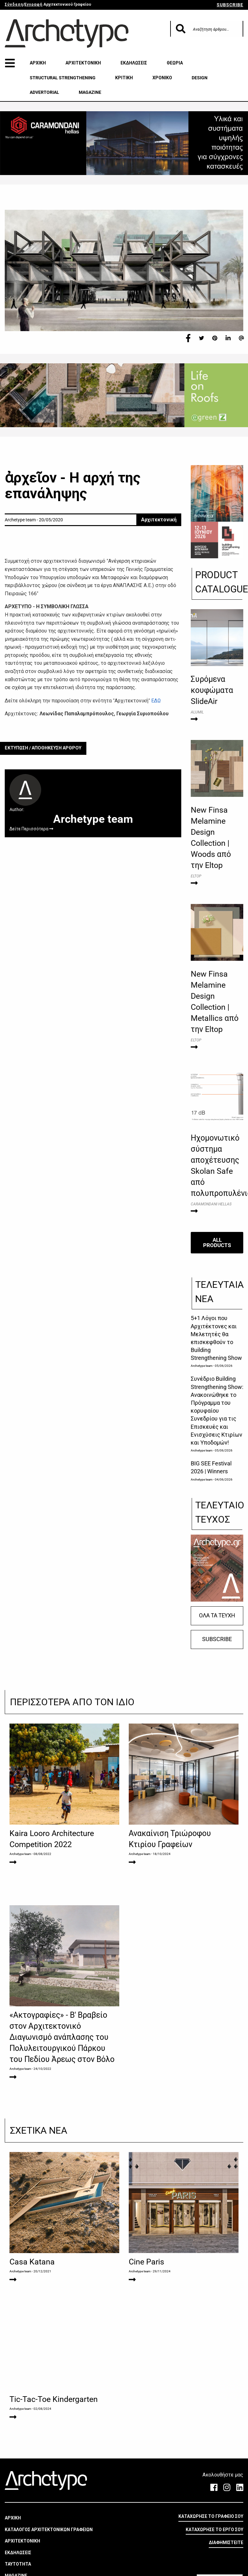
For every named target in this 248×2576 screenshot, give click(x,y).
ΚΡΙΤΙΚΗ (124, 77)
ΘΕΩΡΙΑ (175, 62)
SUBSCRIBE (230, 4)
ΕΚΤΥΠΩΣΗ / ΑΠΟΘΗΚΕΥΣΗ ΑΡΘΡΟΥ (43, 748)
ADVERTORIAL (44, 92)
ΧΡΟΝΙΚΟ (162, 77)
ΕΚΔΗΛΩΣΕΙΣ (134, 62)
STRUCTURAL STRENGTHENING (63, 77)
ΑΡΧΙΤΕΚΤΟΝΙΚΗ (83, 62)
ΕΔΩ (156, 701)
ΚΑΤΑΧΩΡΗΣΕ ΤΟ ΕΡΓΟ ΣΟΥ (214, 2529)
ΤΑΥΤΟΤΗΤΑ (18, 2564)
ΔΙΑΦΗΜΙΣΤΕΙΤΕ (226, 2542)
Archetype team (202, 1365)
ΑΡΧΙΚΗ (38, 62)
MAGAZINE (90, 92)
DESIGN (200, 77)
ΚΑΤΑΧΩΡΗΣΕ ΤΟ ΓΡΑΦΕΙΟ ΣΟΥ (210, 2516)
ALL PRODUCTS (217, 1242)
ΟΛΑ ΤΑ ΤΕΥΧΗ (217, 1615)
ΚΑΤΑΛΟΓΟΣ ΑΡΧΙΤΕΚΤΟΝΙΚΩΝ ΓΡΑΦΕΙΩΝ (49, 2529)
